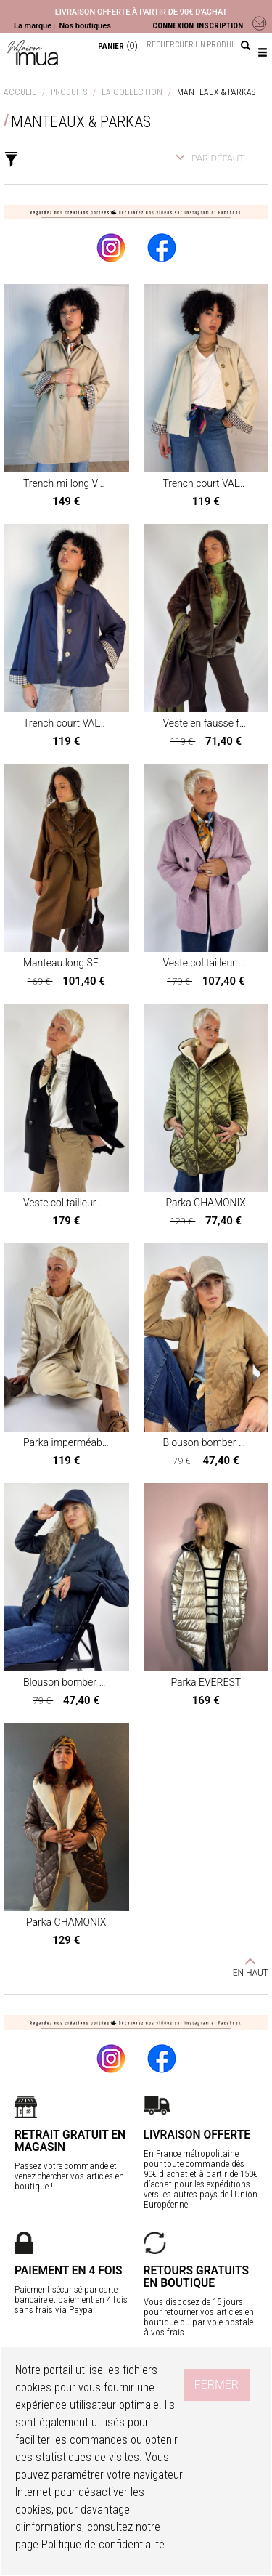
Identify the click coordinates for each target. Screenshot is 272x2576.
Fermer (216, 2384)
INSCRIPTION (220, 26)
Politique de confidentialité (103, 2544)
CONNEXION (173, 26)
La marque (32, 26)
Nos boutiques (84, 26)
